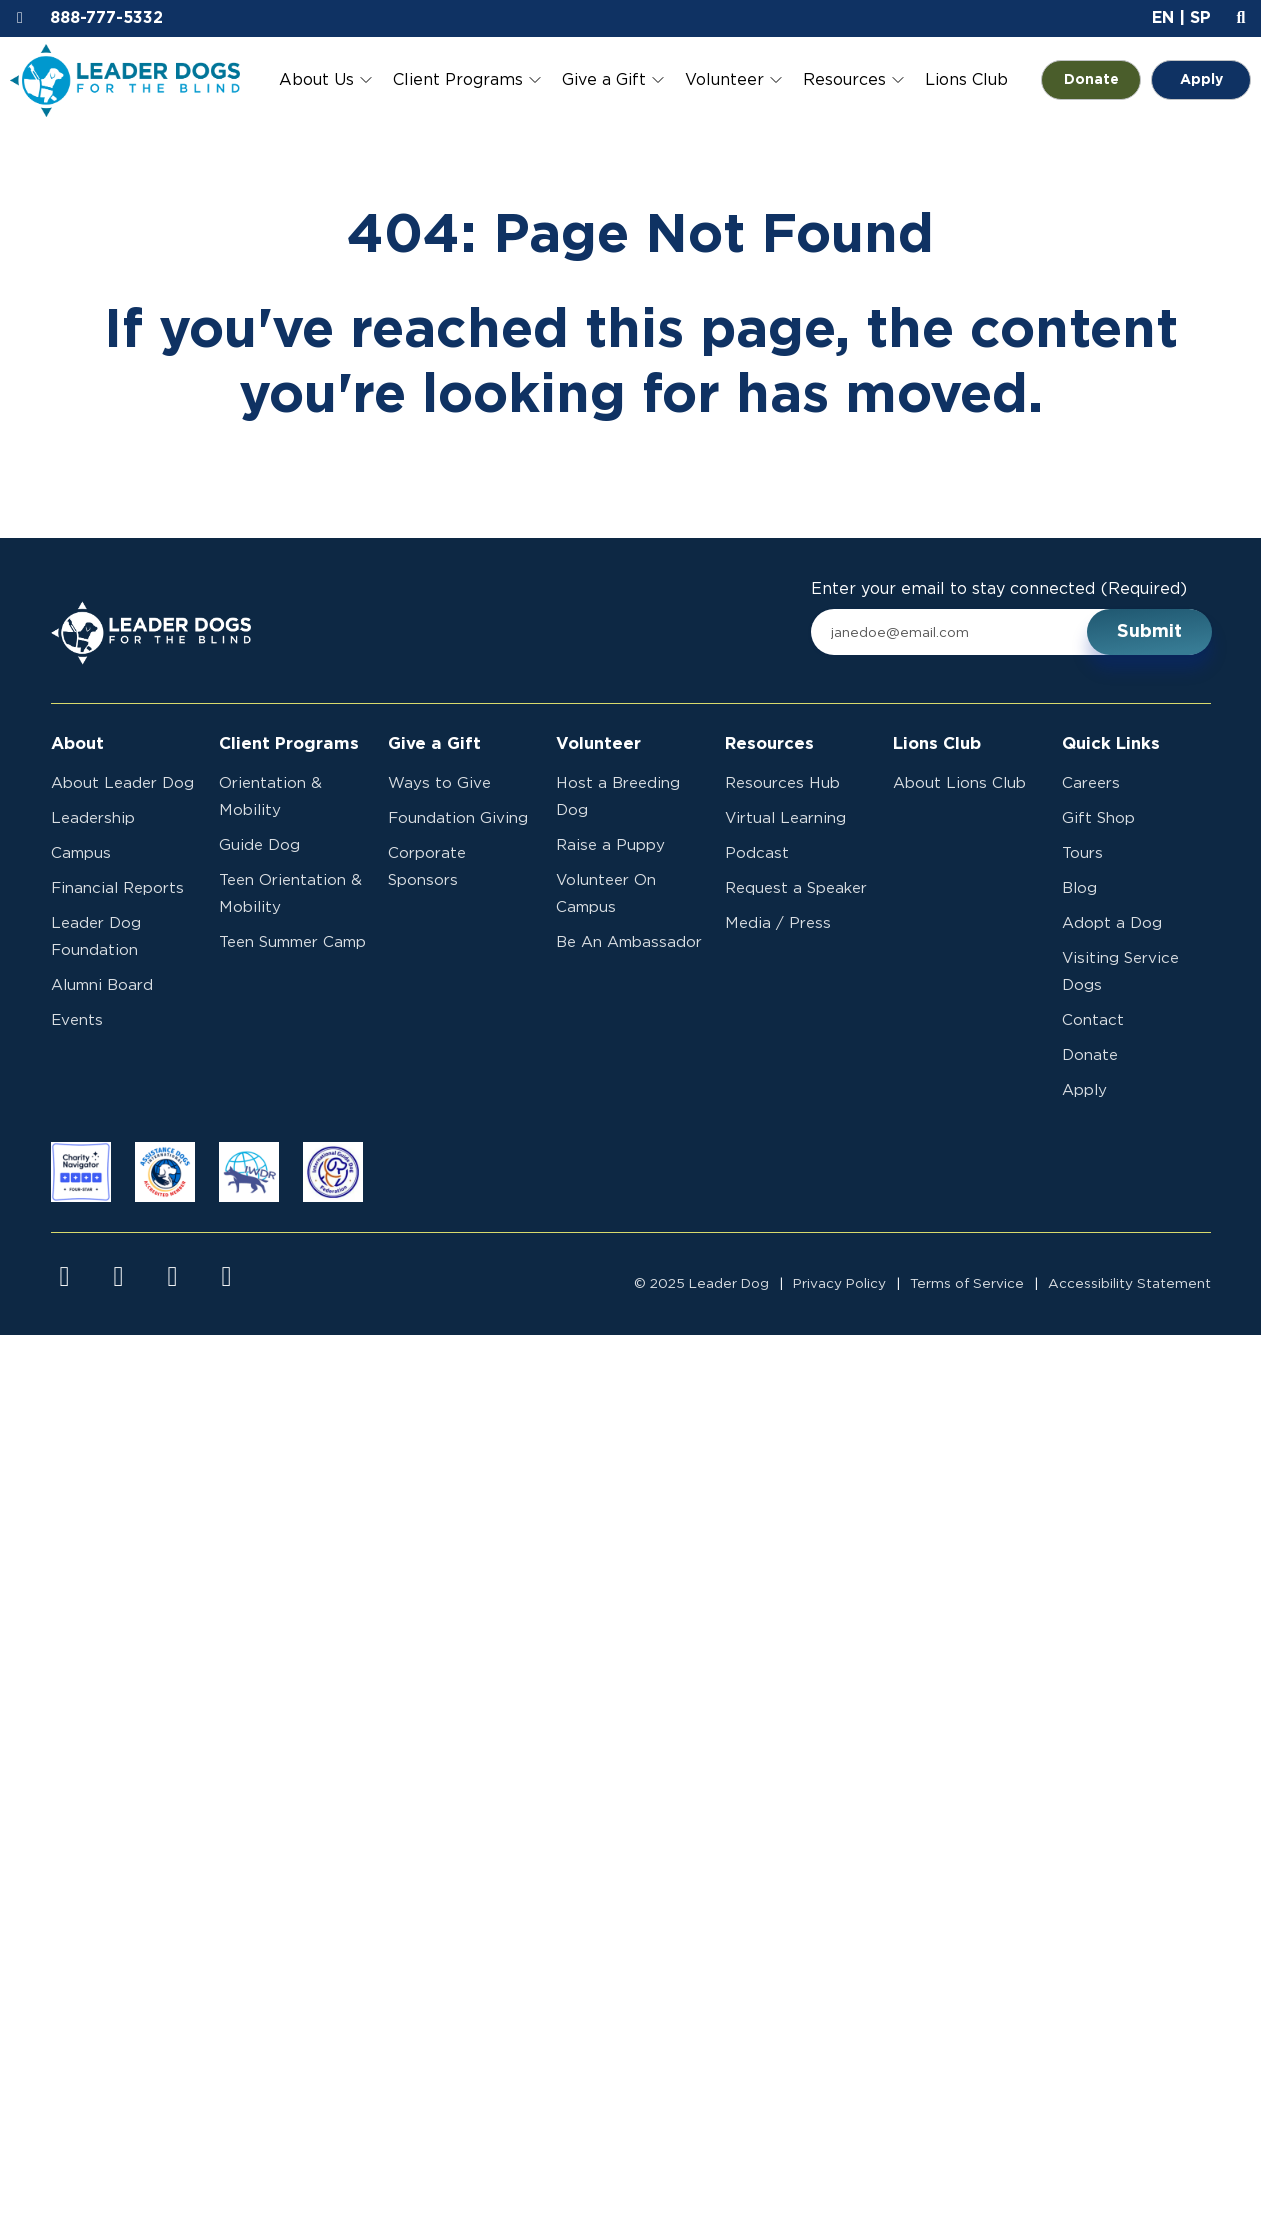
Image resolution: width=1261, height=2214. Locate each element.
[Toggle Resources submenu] (898, 80)
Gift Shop (1098, 818)
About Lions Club (959, 783)
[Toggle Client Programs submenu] (535, 80)
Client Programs (458, 80)
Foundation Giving (458, 818)
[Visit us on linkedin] (227, 1277)
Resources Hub (782, 783)
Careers (1091, 783)
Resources (844, 80)
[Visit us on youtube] (173, 1277)
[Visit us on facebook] (65, 1277)
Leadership (93, 818)
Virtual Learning (785, 818)
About (77, 744)
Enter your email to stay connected (999, 589)
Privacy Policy (839, 1284)
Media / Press (778, 923)
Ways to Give (439, 783)
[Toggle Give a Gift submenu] (658, 80)
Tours (1082, 853)
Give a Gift (604, 80)
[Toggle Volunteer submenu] (776, 80)
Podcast (757, 853)
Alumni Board (102, 985)
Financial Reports (117, 888)
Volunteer (724, 80)
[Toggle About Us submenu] (366, 80)
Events (77, 1020)
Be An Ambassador (629, 942)
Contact (1093, 1020)
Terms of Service (967, 1284)
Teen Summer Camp (292, 942)
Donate (1103, 80)
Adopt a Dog (1112, 923)
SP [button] (1200, 18)
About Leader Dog (122, 783)
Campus (81, 853)
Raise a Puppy (610, 845)
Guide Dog (259, 845)
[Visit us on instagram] (119, 1277)
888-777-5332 (106, 18)
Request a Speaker (796, 888)
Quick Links (1111, 744)
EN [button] (1163, 18)
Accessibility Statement (1129, 1284)
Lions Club (966, 80)
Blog (1079, 888)
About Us (316, 80)
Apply (1201, 80)
